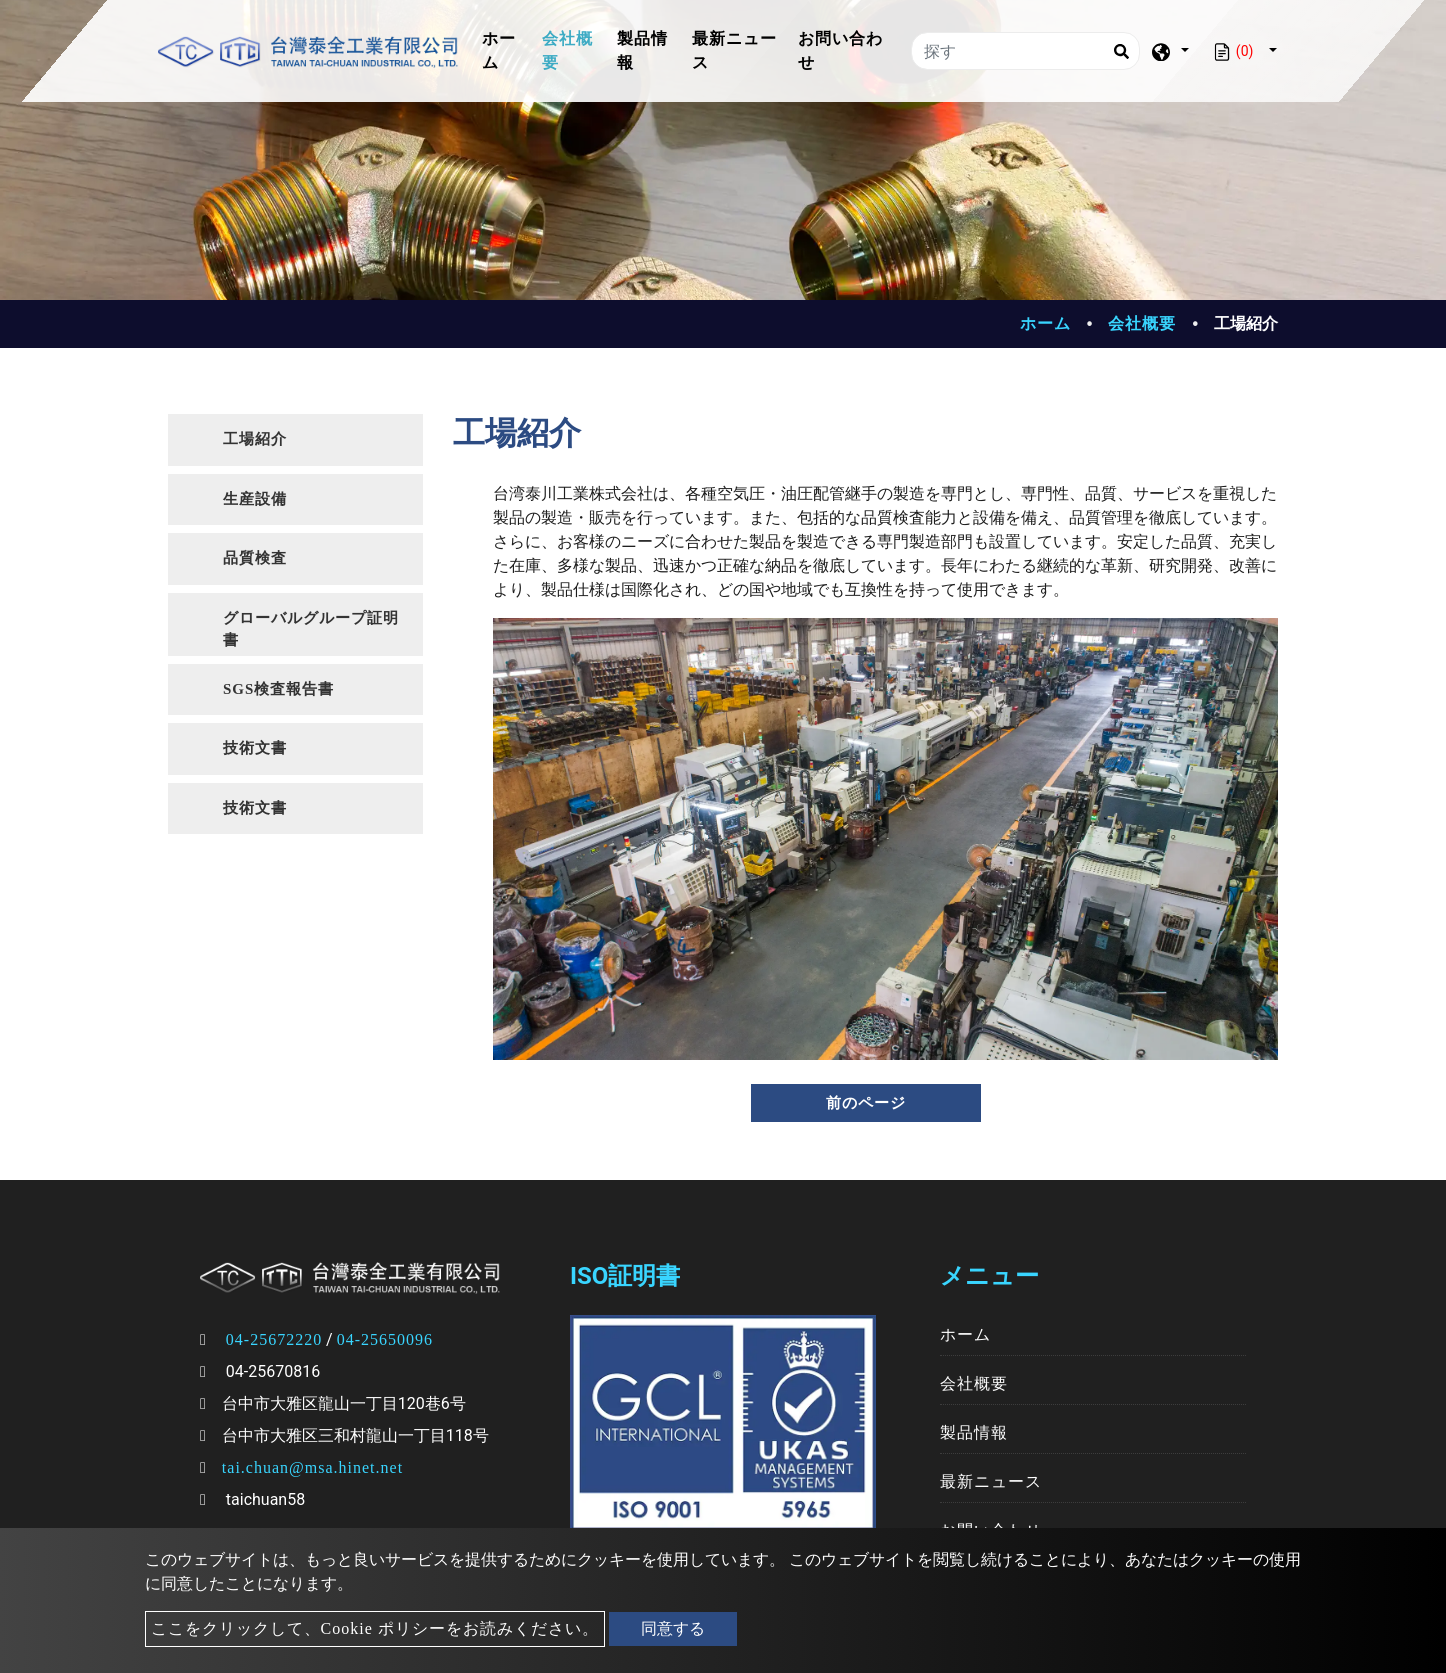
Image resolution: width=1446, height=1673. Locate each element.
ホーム (508, 50)
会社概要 (567, 50)
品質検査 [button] (255, 558)
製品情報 (642, 50)
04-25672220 (274, 1339)
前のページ (866, 1103)
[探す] (1025, 51)
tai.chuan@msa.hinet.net (312, 1467)
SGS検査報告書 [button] (278, 689)
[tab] (295, 440)
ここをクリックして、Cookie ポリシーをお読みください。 (375, 1628)
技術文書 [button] (255, 748)
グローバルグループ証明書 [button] (311, 629)
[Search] (1121, 51)
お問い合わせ (840, 50)
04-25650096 (385, 1339)
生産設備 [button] (255, 499)
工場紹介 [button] (255, 439)
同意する (673, 1628)
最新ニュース (734, 50)
